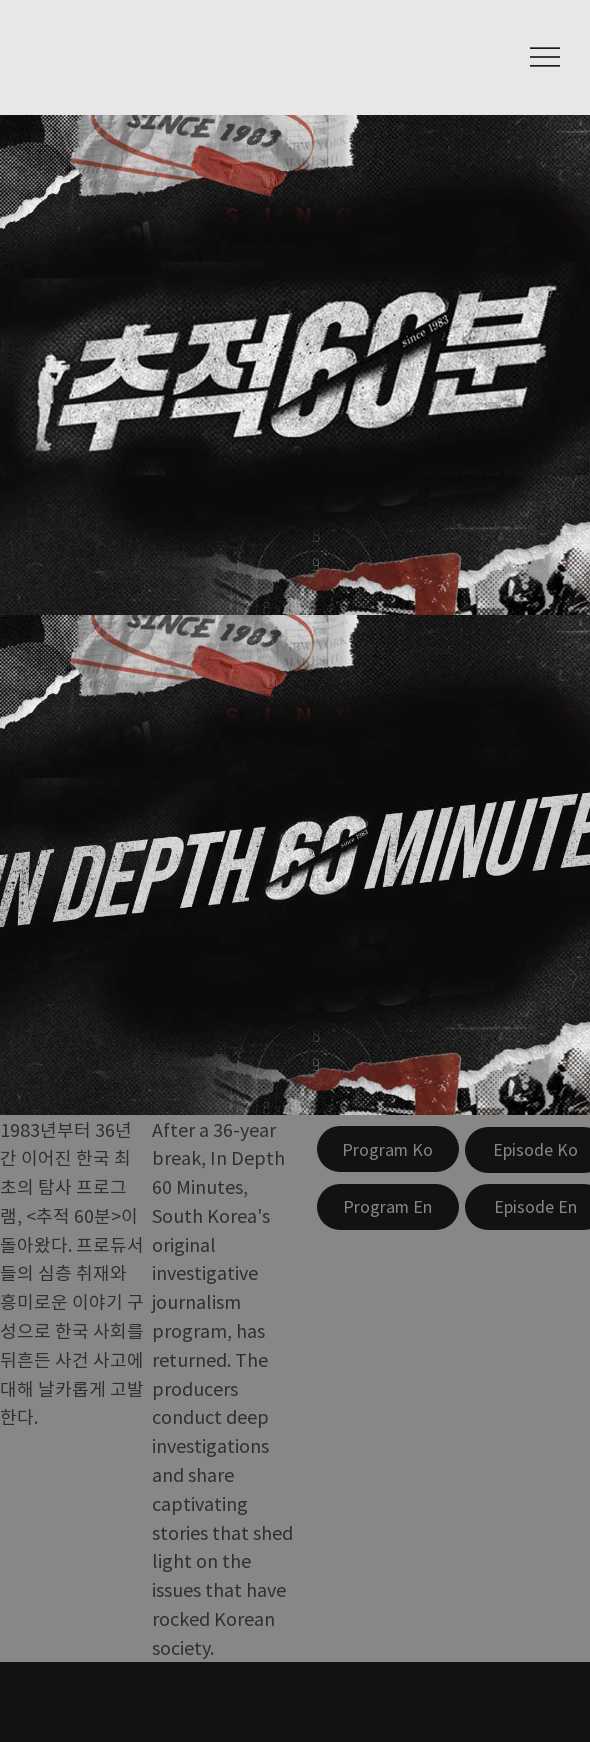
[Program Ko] (388, 1149)
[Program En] (388, 1207)
